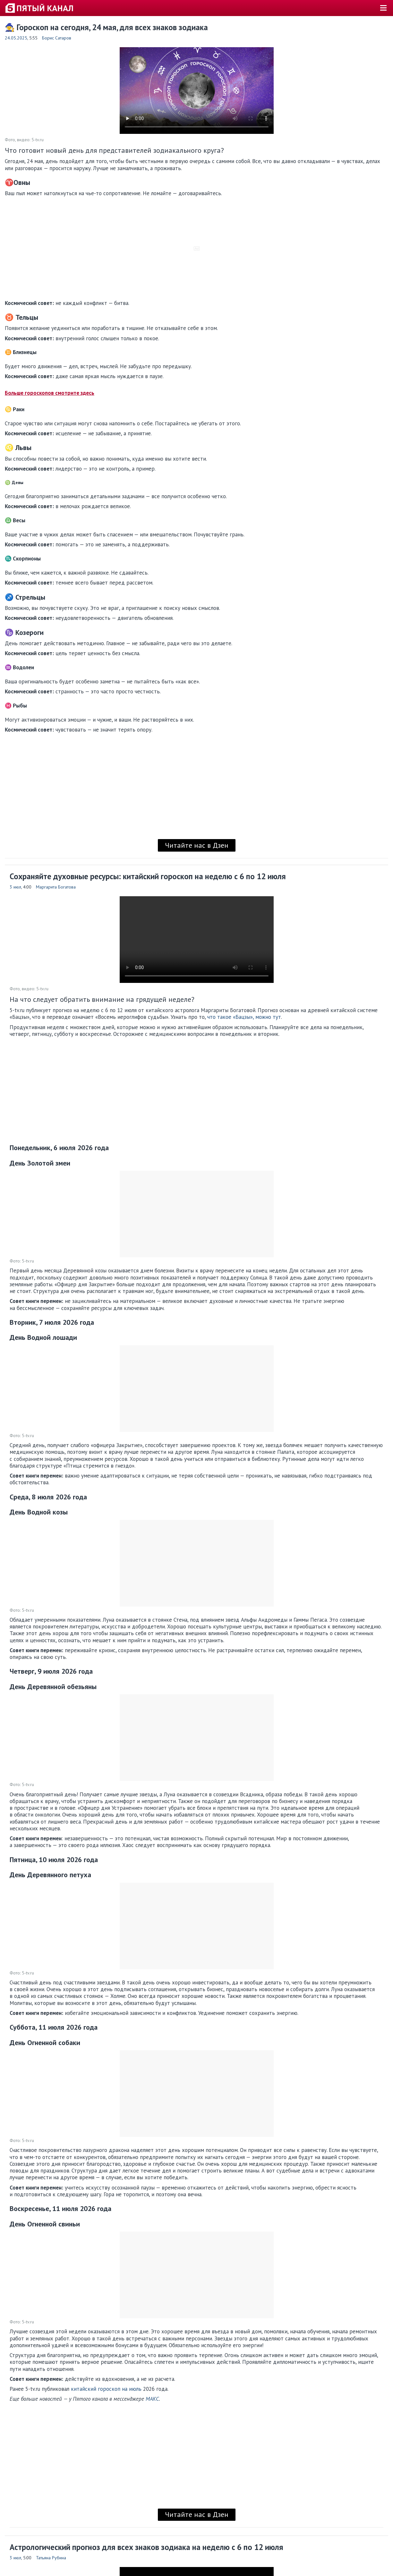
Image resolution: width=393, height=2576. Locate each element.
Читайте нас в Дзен (196, 845)
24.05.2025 (16, 38)
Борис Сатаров (56, 38)
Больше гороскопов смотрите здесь (49, 392)
